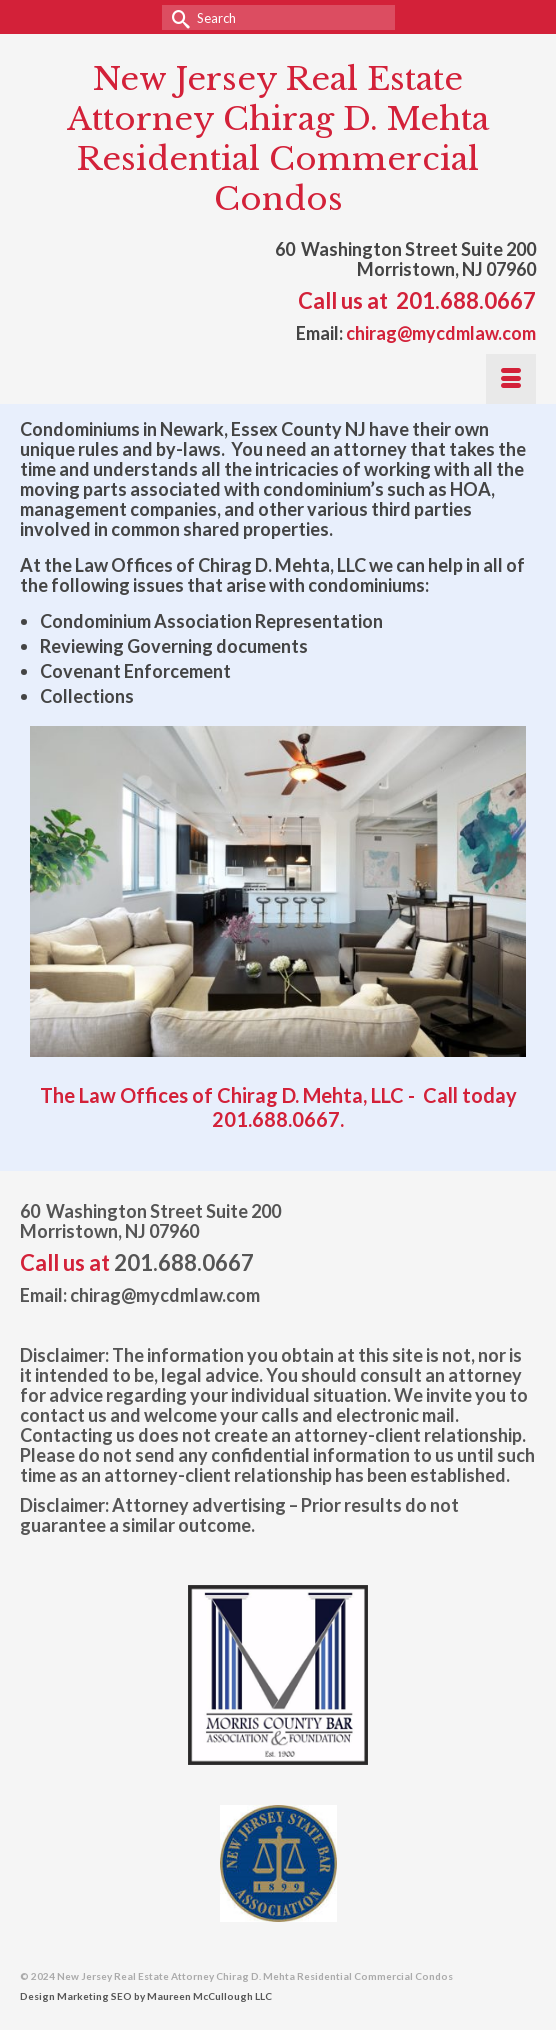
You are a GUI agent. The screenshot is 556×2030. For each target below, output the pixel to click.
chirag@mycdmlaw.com (441, 333)
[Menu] (511, 379)
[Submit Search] (177, 17)
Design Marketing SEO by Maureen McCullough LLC (146, 1996)
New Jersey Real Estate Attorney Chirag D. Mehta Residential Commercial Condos (278, 139)
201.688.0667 (466, 300)
